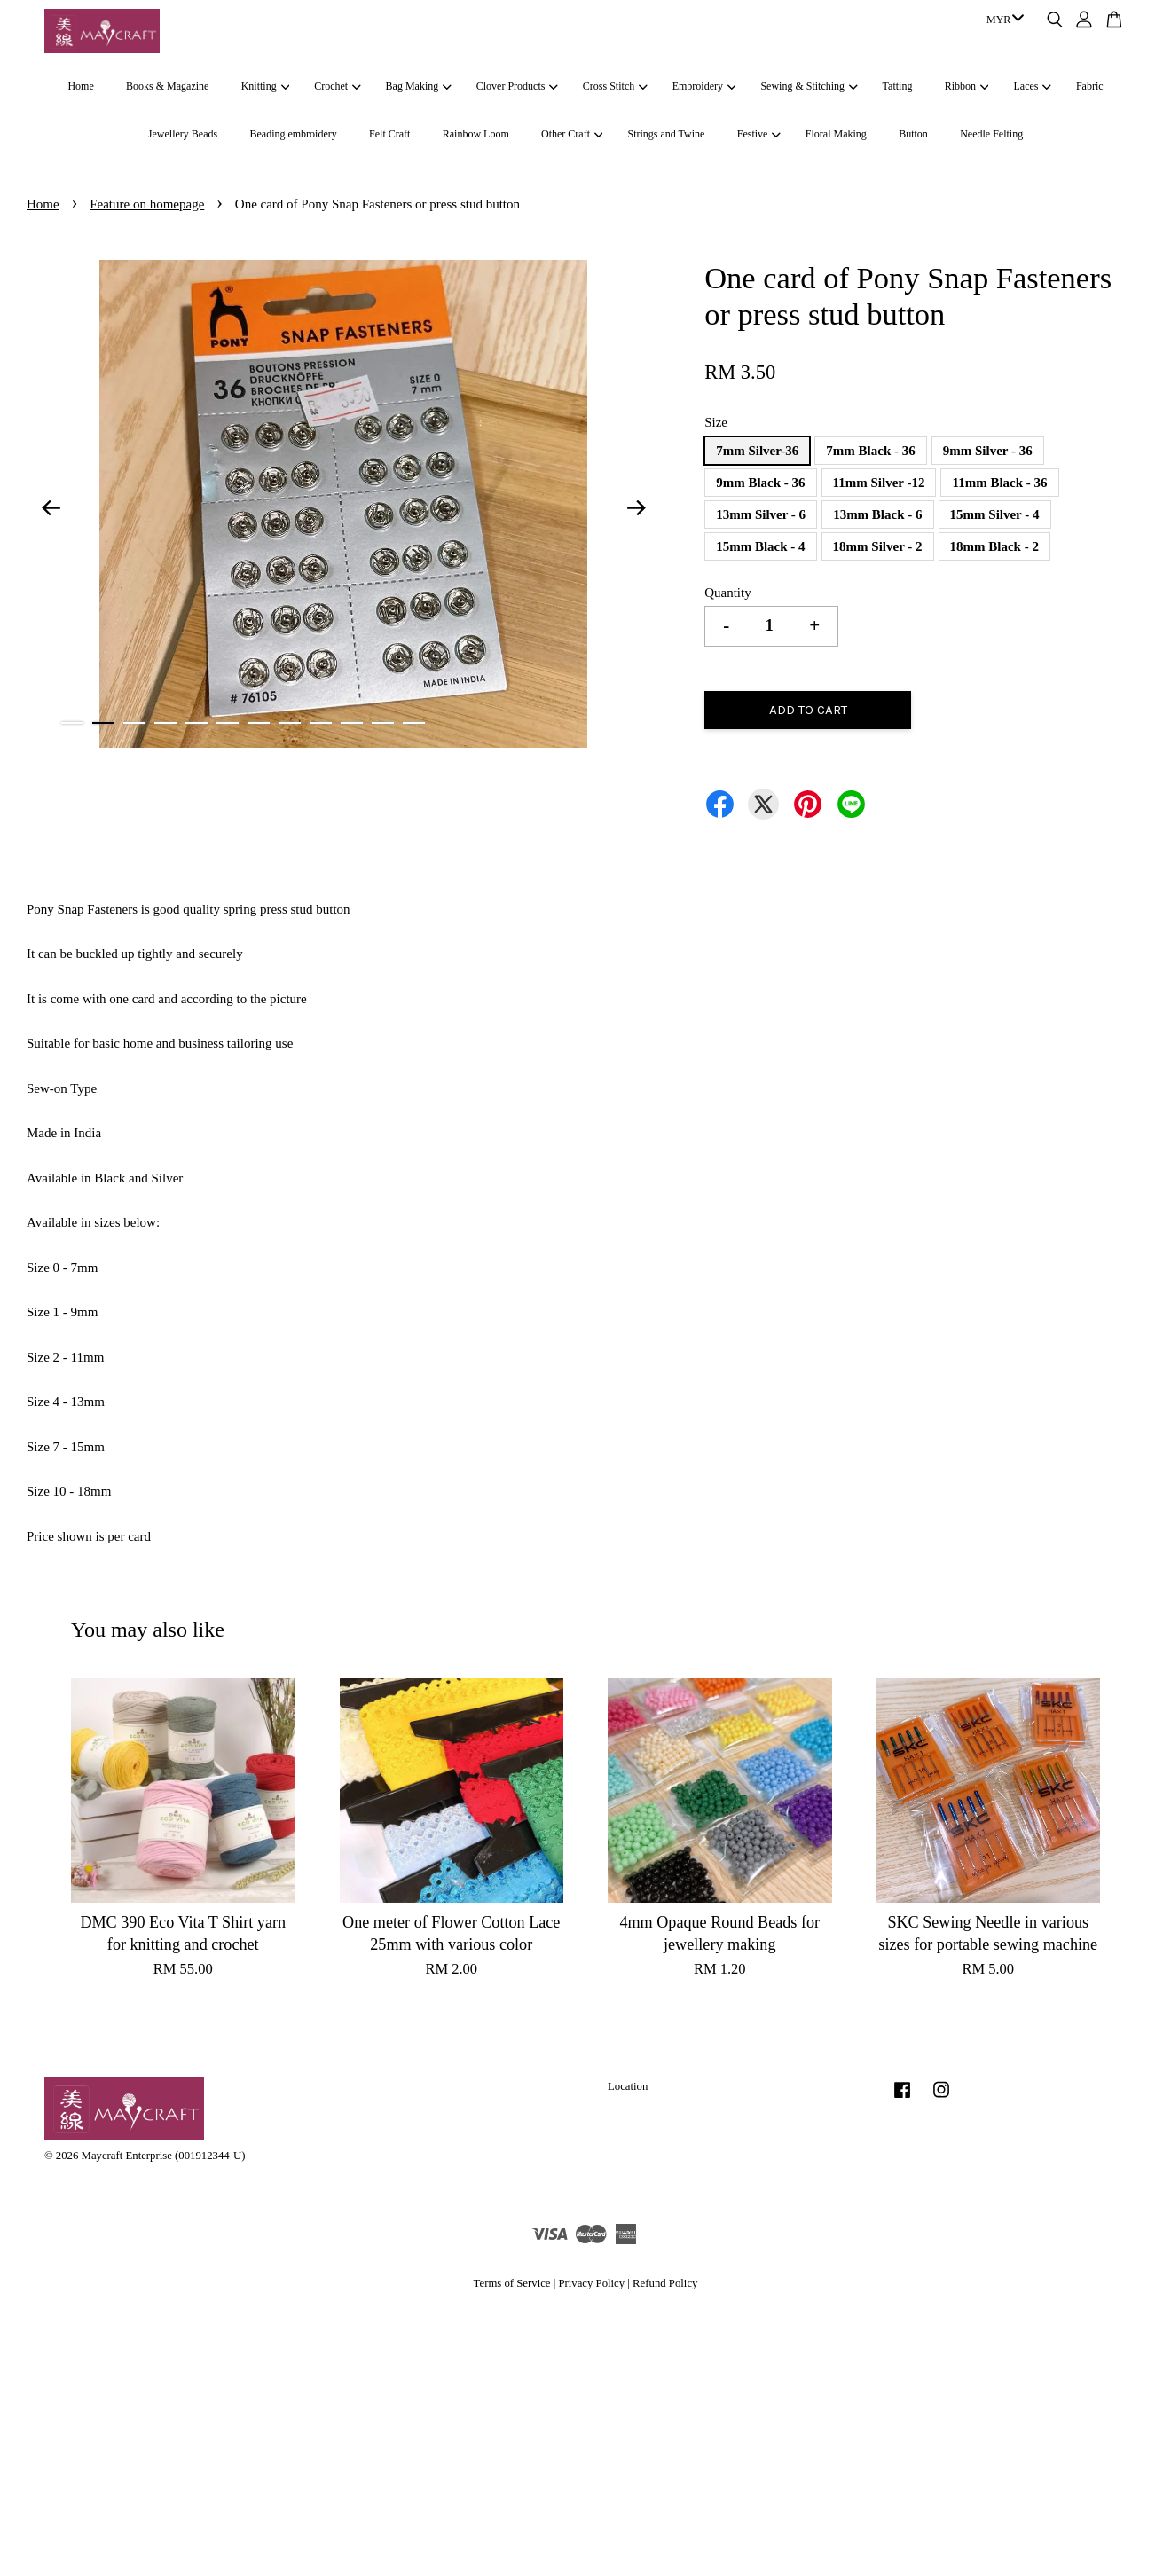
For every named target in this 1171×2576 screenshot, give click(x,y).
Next (636, 507)
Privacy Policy (591, 2283)
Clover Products (517, 86)
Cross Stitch (615, 86)
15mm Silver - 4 (995, 514)
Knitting (265, 86)
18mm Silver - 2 (878, 546)
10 (352, 723)
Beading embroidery (292, 134)
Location (628, 2086)
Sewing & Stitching (808, 86)
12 (414, 723)
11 (383, 723)
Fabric (1090, 86)
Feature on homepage (147, 204)
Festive (759, 134)
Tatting (898, 86)
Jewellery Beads (182, 134)
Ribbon (967, 86)
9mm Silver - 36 (988, 451)
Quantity (727, 592)
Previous (50, 507)
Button (913, 134)
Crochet (337, 86)
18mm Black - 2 (994, 546)
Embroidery (704, 86)
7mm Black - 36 (870, 451)
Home (80, 86)
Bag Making (419, 86)
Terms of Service (512, 2283)
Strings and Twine (665, 134)
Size (715, 422)
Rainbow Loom (476, 134)
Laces (1032, 86)
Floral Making (836, 134)
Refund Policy (665, 2283)
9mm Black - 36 (760, 482)
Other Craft (571, 134)
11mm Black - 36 (999, 482)
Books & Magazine (167, 86)
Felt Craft (389, 134)
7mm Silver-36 (757, 451)
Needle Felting (991, 134)
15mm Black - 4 (760, 546)
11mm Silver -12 (879, 482)
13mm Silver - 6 (761, 514)
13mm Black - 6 (877, 514)
